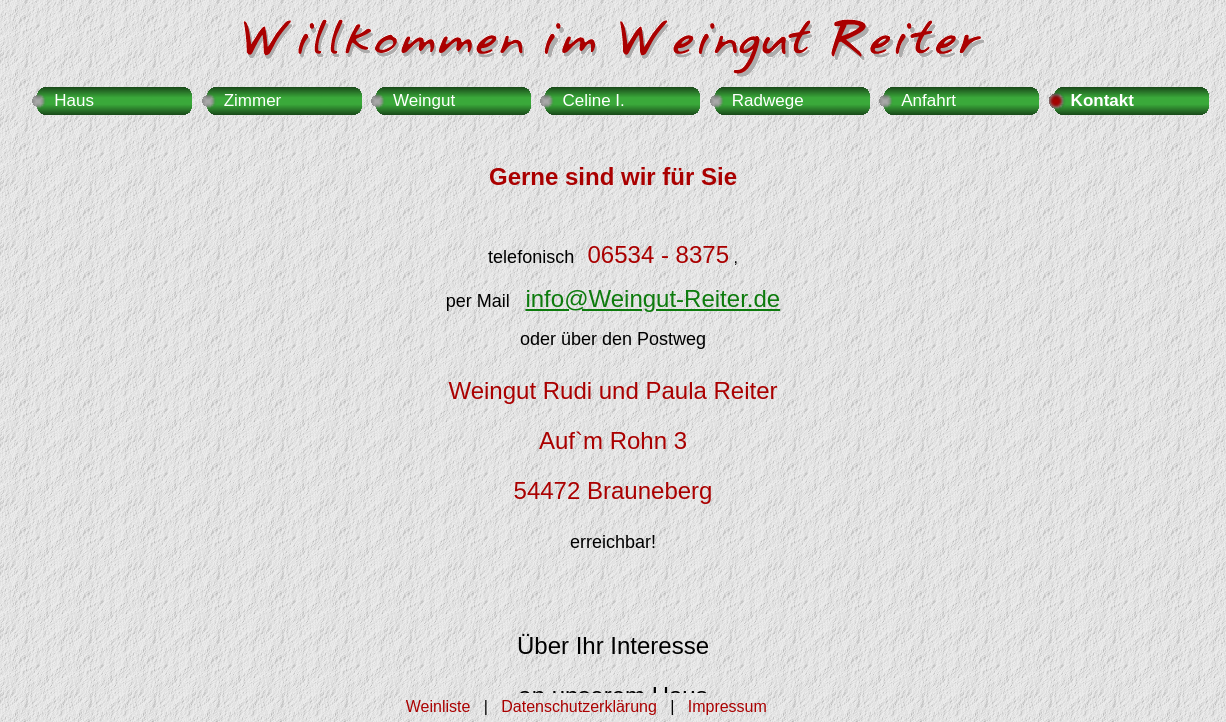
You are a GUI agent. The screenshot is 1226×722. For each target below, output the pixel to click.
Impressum (727, 706)
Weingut (424, 100)
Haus (74, 100)
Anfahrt (928, 100)
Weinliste (438, 706)
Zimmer (253, 100)
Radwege (768, 100)
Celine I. (593, 100)
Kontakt (1102, 100)
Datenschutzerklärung (579, 706)
